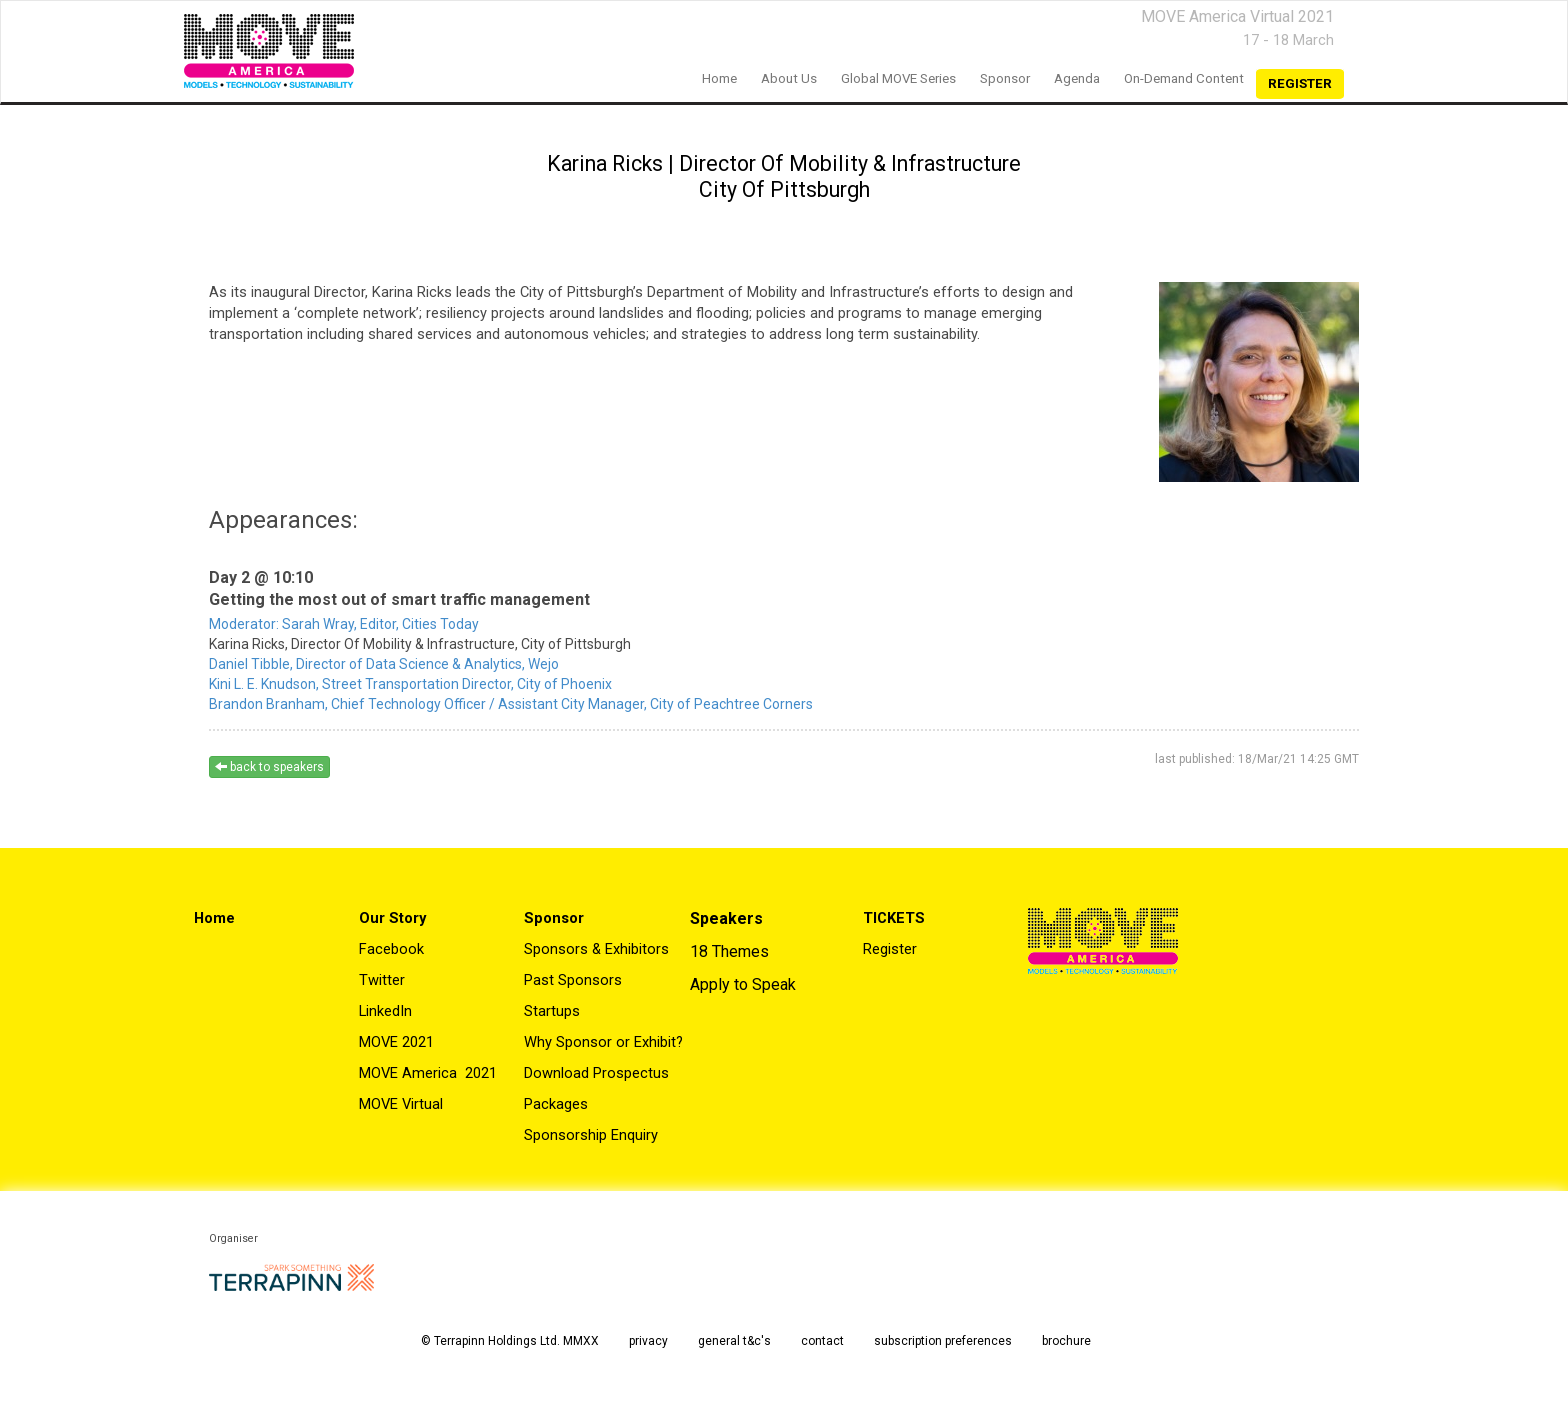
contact (822, 1341)
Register (890, 949)
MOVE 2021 (396, 1042)
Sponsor (1005, 78)
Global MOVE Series (898, 78)
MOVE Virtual (401, 1104)
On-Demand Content (1184, 78)
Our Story (392, 918)
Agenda (1077, 78)
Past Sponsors (573, 980)
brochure (1066, 1341)
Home (214, 918)
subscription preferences (943, 1341)
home (719, 78)
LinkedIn (385, 1011)
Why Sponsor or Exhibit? (603, 1042)
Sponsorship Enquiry (591, 1135)
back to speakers (269, 767)
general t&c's (734, 1341)
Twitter (382, 980)
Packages (556, 1104)
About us (789, 78)
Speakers (726, 918)
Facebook (391, 949)
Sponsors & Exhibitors (596, 949)
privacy (648, 1341)
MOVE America (410, 1073)
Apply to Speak (743, 984)
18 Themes (729, 951)
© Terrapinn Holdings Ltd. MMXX (510, 1341)
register (1300, 83)
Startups (552, 1011)
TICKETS (894, 918)
